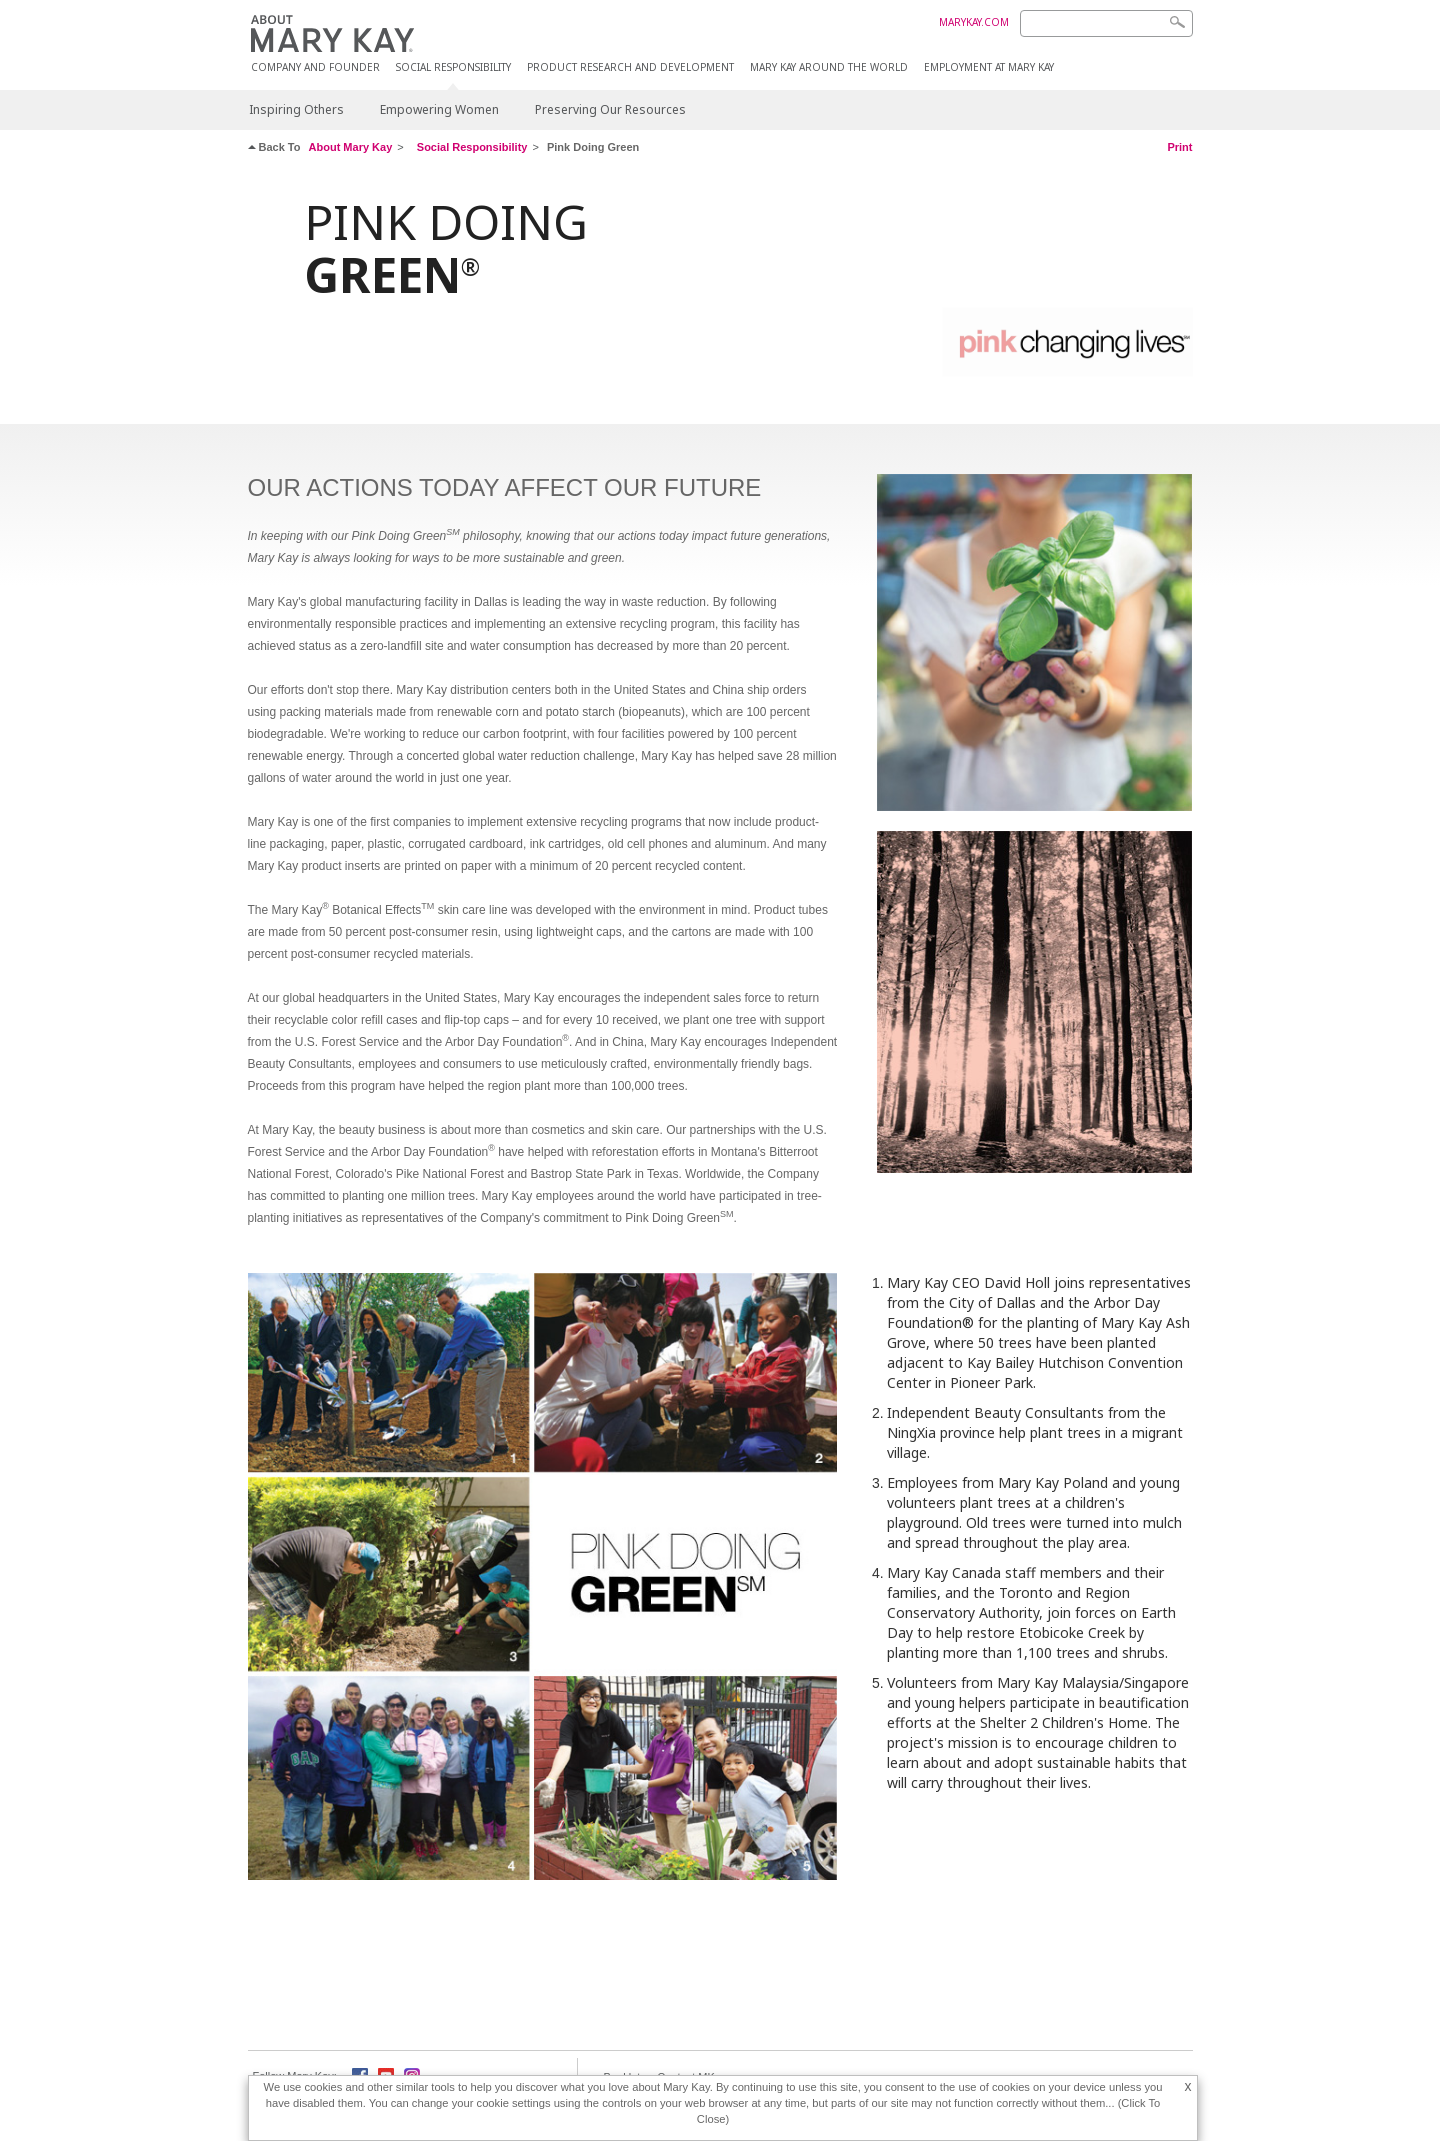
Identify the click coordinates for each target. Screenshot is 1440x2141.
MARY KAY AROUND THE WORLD (829, 67)
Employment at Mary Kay (989, 67)
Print (1179, 147)
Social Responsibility (453, 67)
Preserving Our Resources (610, 109)
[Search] (1106, 23)
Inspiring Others (296, 109)
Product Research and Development (630, 67)
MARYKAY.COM (974, 22)
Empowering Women (439, 109)
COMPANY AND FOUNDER (315, 67)
